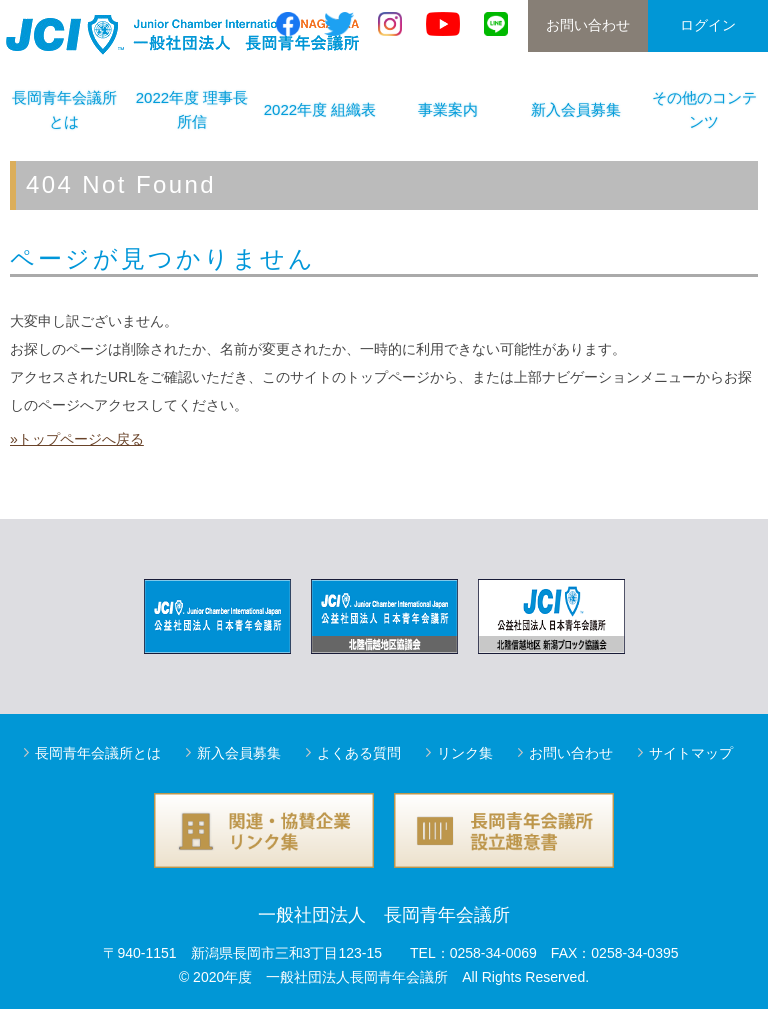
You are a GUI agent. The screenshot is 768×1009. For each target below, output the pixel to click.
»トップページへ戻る (77, 439)
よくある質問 (359, 753)
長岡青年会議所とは (64, 109)
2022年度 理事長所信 (192, 109)
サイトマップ (691, 753)
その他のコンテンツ (704, 109)
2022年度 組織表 (320, 109)
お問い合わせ (588, 25)
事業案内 (448, 109)
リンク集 (465, 753)
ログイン (708, 25)
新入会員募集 (576, 109)
